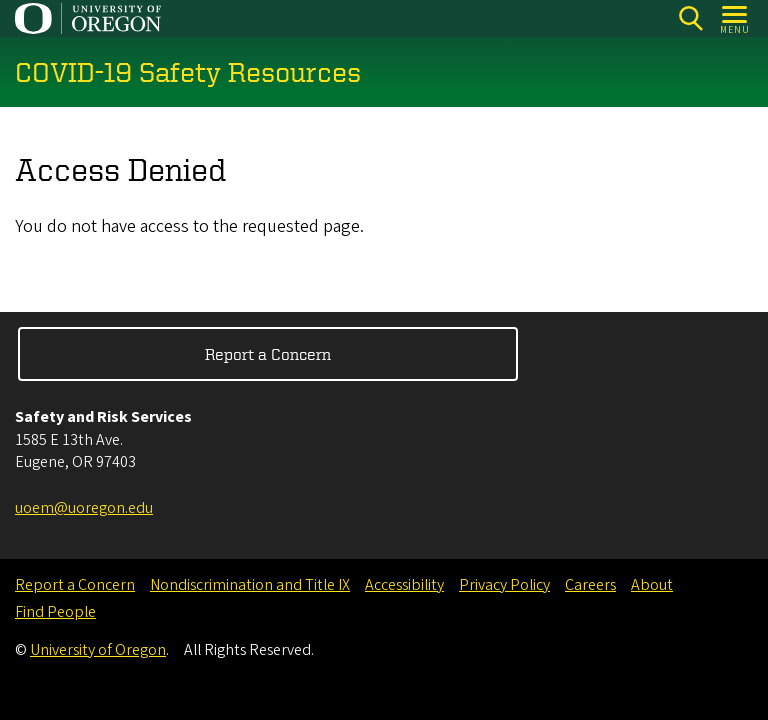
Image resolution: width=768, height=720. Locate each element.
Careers (590, 585)
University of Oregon (98, 650)
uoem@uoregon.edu (84, 508)
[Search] (690, 18)
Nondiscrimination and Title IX (250, 585)
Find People (55, 612)
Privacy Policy (504, 585)
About (652, 585)
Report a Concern (268, 354)
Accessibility (404, 585)
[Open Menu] (735, 18)
